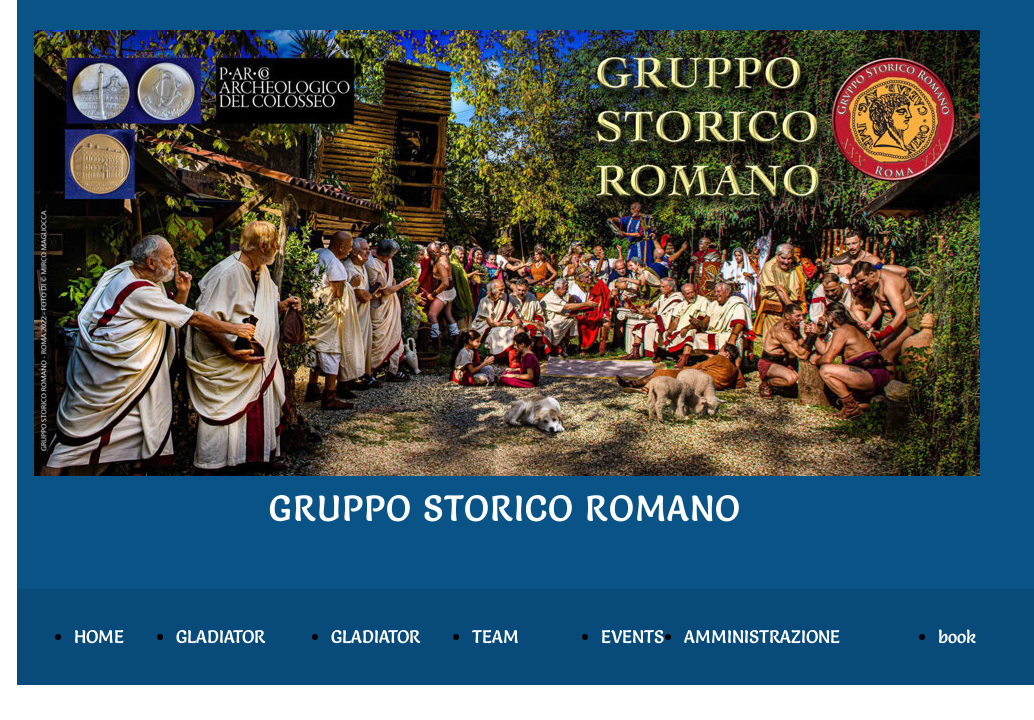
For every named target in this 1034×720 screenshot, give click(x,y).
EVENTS (632, 636)
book (957, 636)
